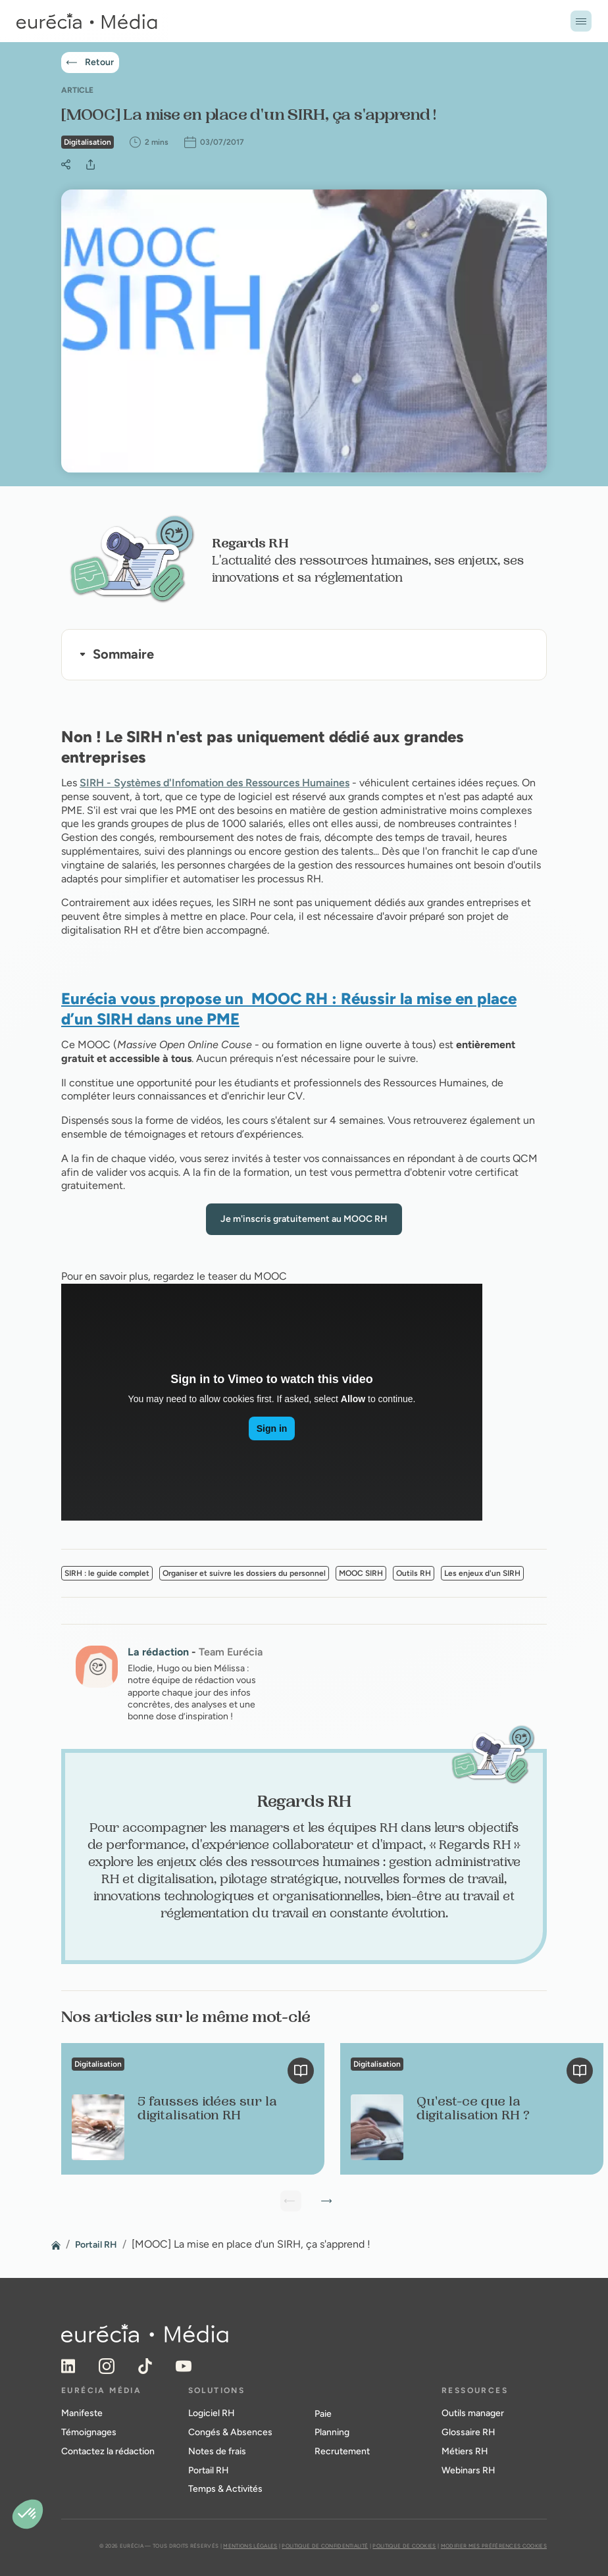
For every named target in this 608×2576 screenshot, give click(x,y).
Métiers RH (465, 2451)
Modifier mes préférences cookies (494, 2545)
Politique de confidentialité (325, 2545)
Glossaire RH (468, 2432)
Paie (323, 2413)
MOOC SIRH (361, 1573)
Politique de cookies (404, 2545)
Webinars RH (468, 2470)
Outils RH (413, 1573)
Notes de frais (217, 2451)
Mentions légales (250, 2545)
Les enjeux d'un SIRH (482, 1573)
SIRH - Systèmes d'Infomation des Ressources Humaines (214, 782)
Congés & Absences (230, 2432)
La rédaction (158, 1652)
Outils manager (473, 2413)
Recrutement (342, 2451)
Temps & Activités (225, 2488)
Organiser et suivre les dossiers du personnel (244, 1573)
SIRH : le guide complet (106, 1573)
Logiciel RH (211, 2413)
